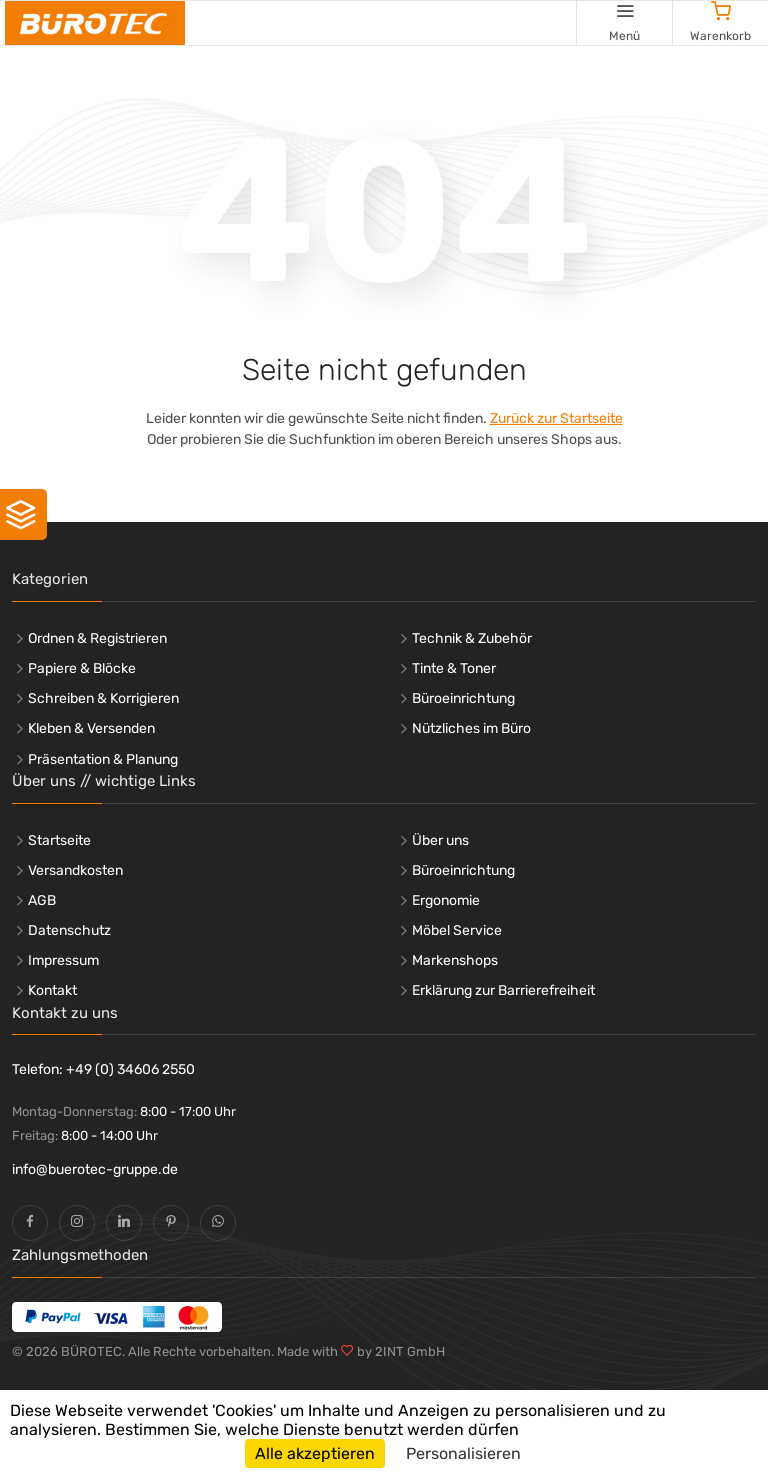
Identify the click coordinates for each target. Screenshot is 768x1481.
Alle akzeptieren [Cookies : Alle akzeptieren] (315, 1453)
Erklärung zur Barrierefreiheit (503, 990)
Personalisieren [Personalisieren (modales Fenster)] (463, 1453)
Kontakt (52, 990)
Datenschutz (69, 930)
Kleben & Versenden (91, 728)
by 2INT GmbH (399, 1351)
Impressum (63, 960)
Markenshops (455, 960)
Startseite (59, 840)
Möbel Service (457, 930)
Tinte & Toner (454, 668)
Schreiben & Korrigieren (103, 698)
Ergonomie (446, 900)
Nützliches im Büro (471, 728)
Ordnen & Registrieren (97, 638)
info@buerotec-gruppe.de (95, 1169)
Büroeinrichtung (463, 698)
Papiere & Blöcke (82, 668)
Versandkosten (75, 870)
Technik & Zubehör (472, 638)
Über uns (440, 840)
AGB (42, 900)
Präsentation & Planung (103, 759)
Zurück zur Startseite (556, 418)
